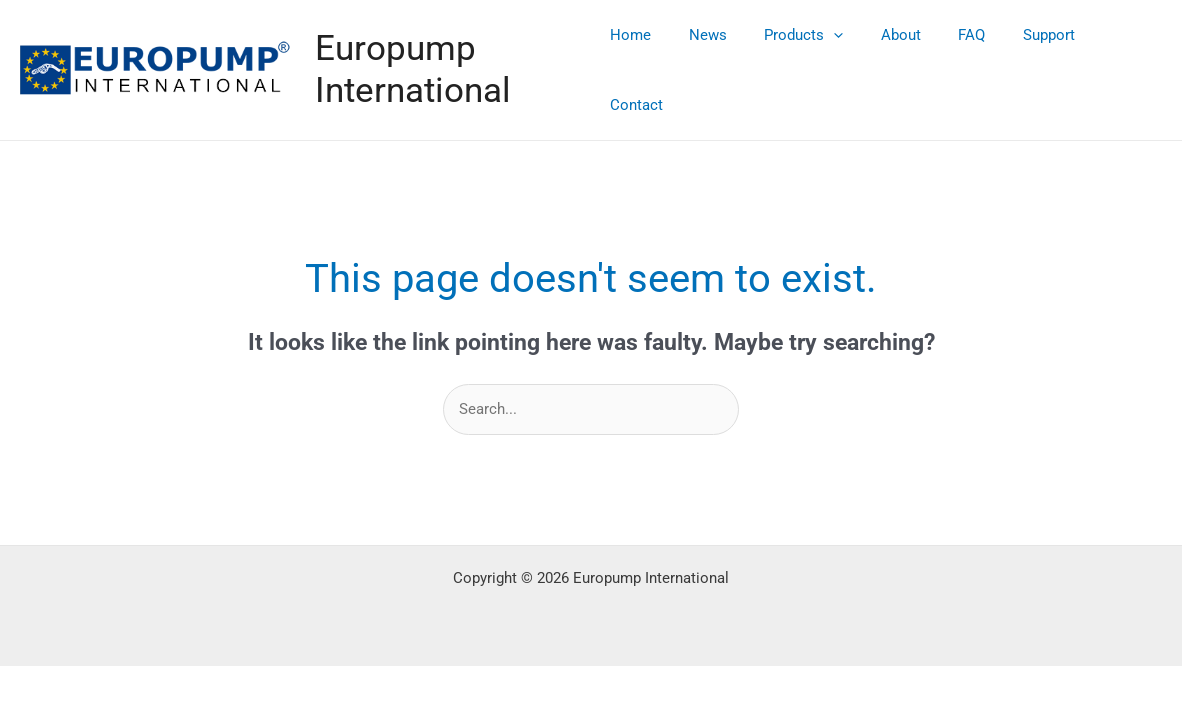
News (727, 57)
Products (815, 57)
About (905, 57)
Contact (1120, 57)
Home (657, 57)
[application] (845, 57)
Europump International (429, 56)
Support (1038, 57)
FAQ (968, 57)
